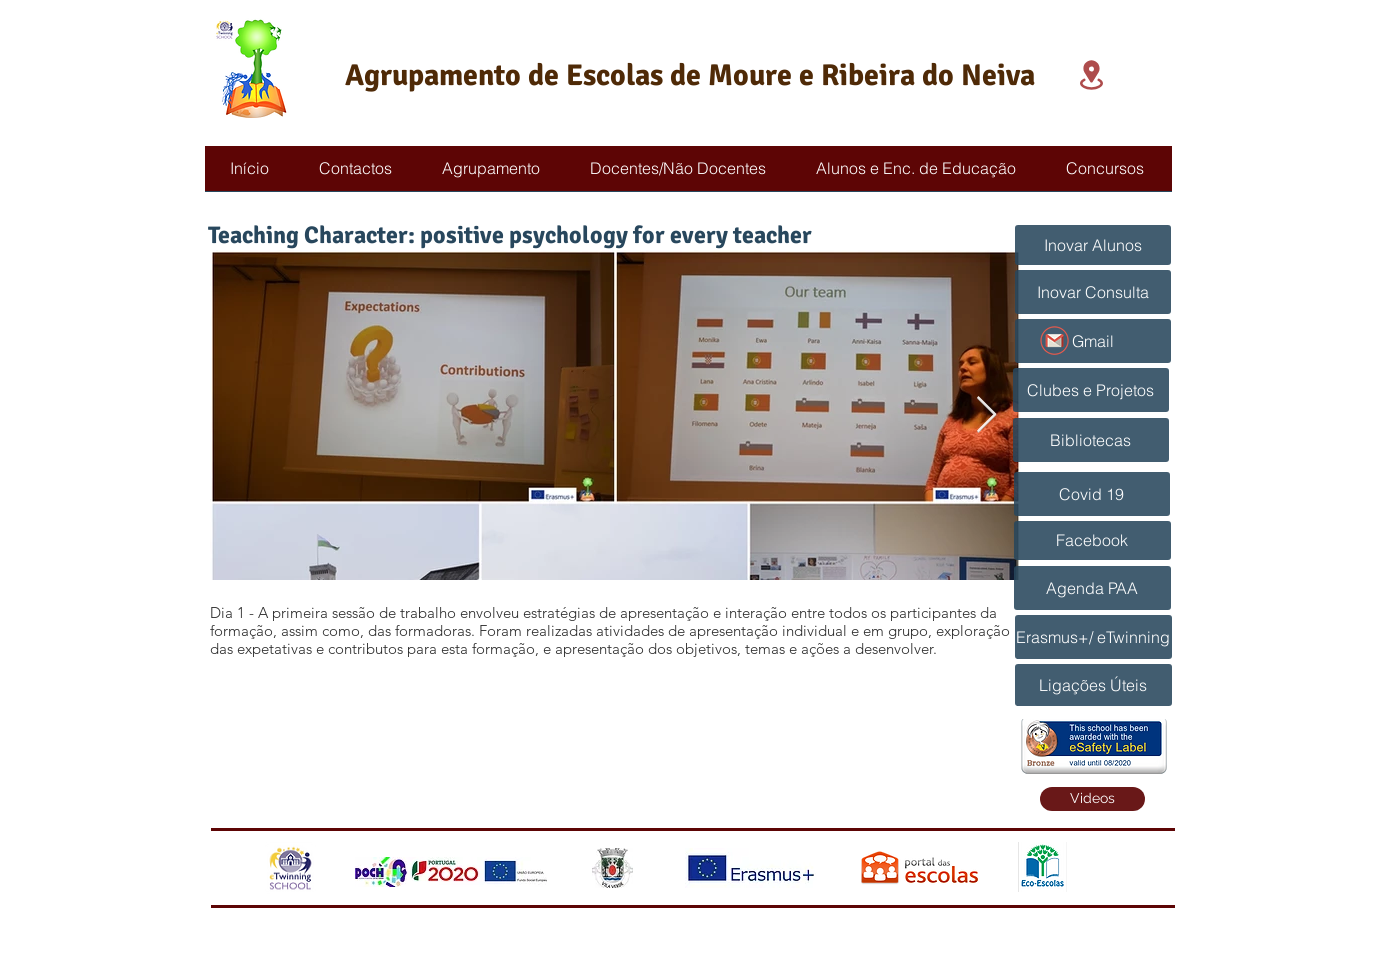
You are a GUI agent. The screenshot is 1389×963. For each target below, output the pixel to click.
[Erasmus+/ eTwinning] (1093, 637)
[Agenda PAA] (1092, 588)
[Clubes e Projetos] (1091, 390)
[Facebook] (1092, 540)
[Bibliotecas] (1091, 440)
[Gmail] (1093, 341)
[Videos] (1092, 799)
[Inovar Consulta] (1093, 292)
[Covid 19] (1092, 494)
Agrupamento (433, 75)
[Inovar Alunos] (1093, 245)
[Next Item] (986, 415)
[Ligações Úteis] (1093, 685)
